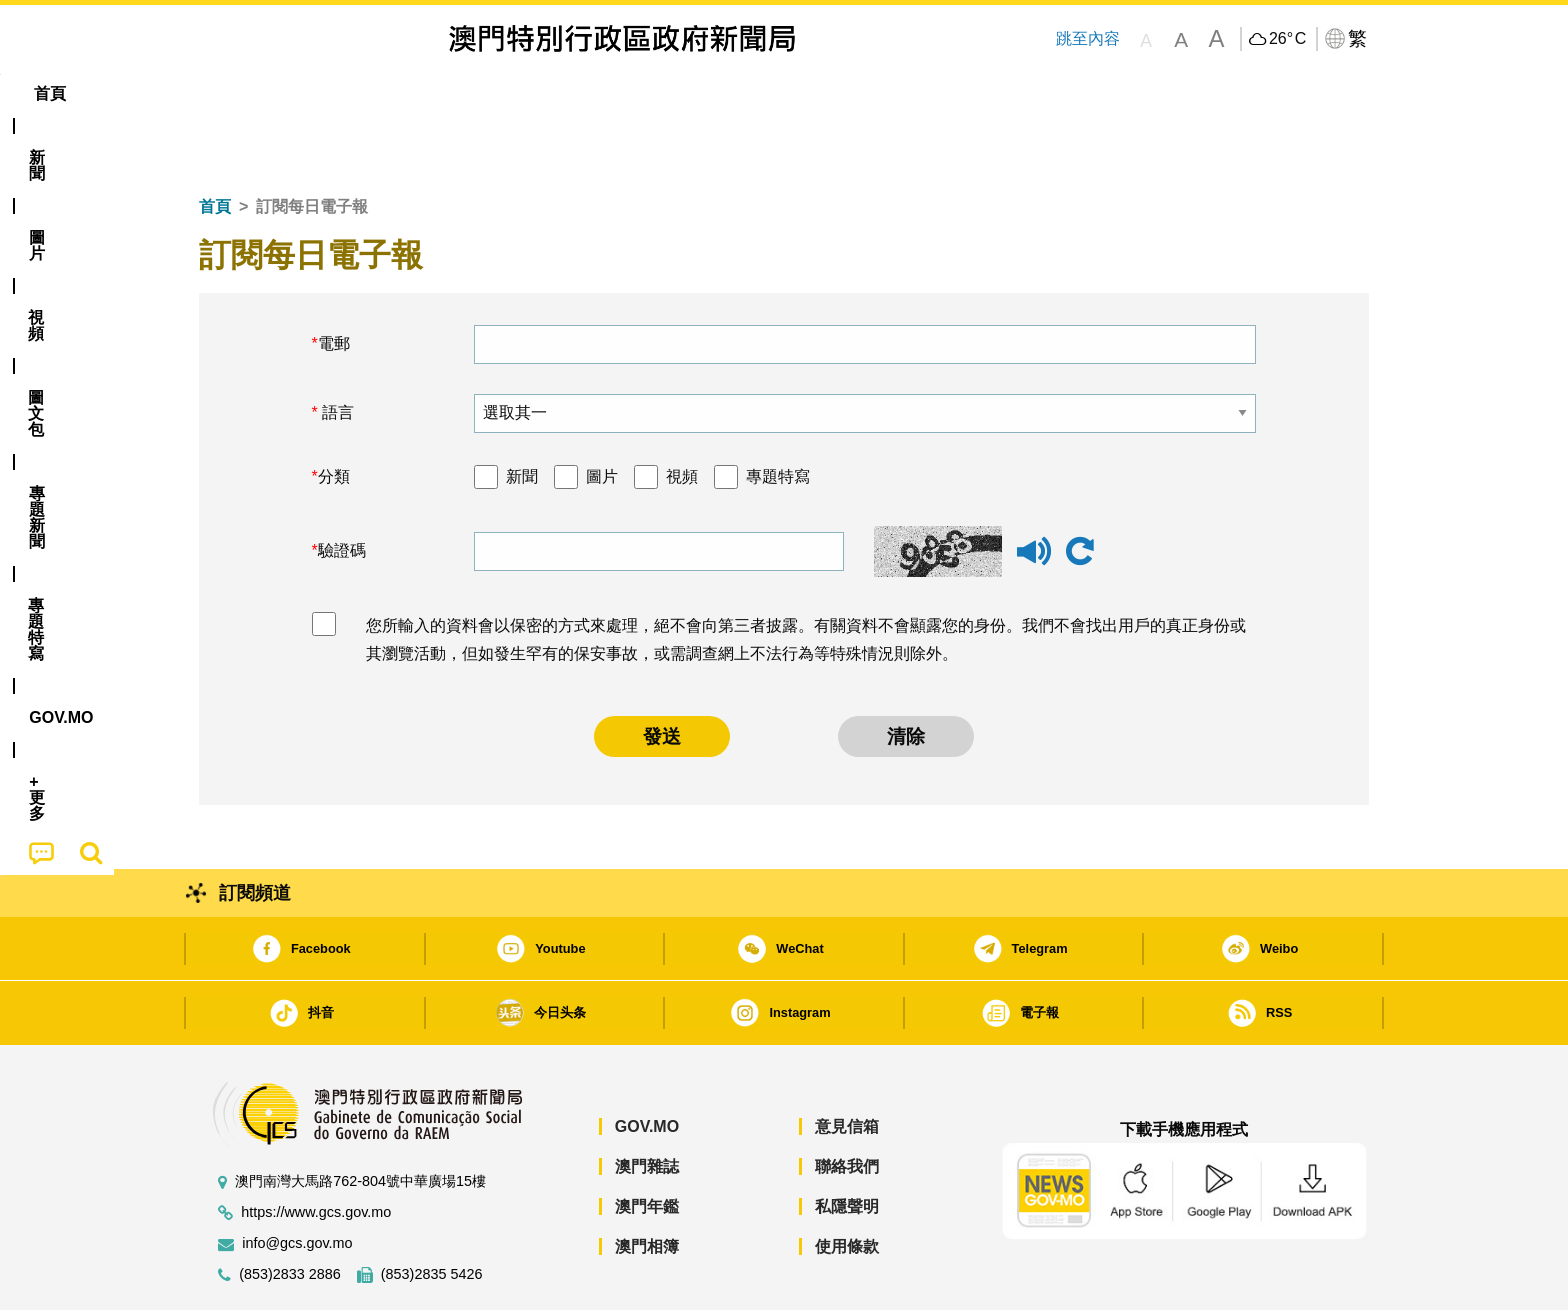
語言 (336, 351)
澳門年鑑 (647, 1145)
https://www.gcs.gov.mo (316, 1151)
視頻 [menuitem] (455, 93)
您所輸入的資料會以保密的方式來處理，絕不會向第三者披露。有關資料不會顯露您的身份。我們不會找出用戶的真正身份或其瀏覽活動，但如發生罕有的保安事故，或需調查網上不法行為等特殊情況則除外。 (806, 579)
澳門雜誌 (647, 1105)
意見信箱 (847, 1065)
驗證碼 (342, 489)
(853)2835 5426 (432, 1213)
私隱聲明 (847, 1145)
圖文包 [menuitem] (535, 93)
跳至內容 (1088, 38)
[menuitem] (308, 94)
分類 (334, 415)
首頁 (215, 145)
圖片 (602, 415)
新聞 (522, 415)
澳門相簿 (647, 1185)
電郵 (334, 282)
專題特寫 (778, 415)
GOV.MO (647, 1065)
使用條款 (847, 1185)
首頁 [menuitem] (234, 93)
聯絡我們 (847, 1105)
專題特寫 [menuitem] (732, 93)
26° (1287, 39)
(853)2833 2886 (290, 1213)
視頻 (682, 415)
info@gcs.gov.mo (297, 1182)
